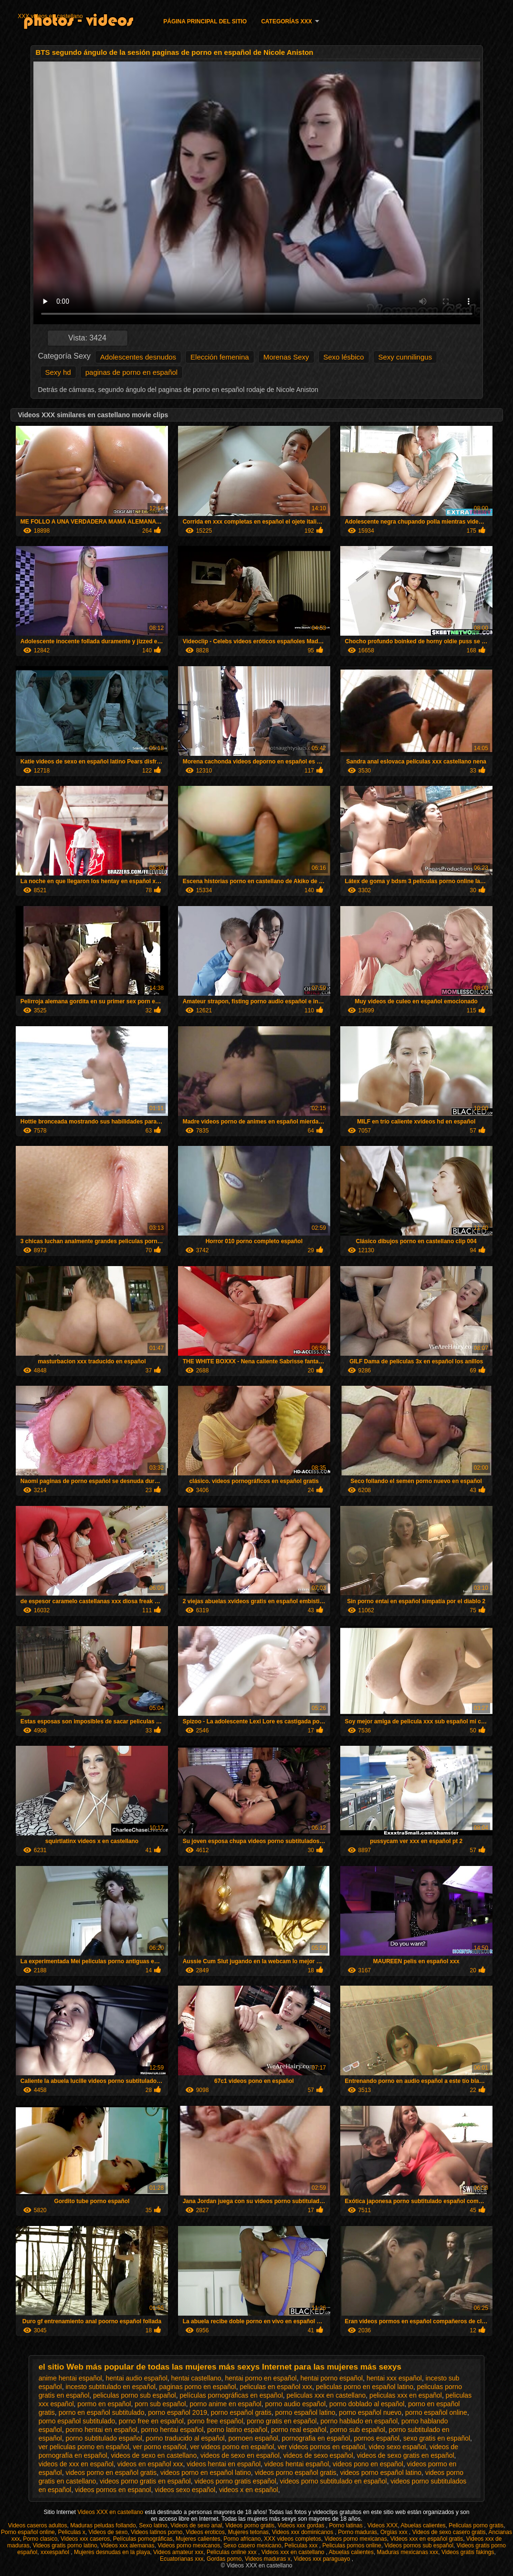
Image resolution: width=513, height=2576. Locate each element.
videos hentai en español (224, 2464)
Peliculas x (71, 2532)
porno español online (436, 2412)
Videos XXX (382, 2525)
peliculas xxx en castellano (326, 2395)
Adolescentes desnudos (138, 357)
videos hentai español (296, 2464)
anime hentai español (70, 2378)
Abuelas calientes (423, 2525)
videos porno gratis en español (145, 2481)
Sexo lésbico (344, 357)
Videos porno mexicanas (356, 2538)
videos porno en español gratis (111, 2472)
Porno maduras (357, 2532)
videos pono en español (368, 2464)
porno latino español (237, 2429)
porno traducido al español (185, 2438)
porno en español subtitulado (102, 2412)
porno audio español (295, 2404)
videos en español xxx (150, 2464)
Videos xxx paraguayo (323, 2558)
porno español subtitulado (77, 2421)
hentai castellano (196, 2378)
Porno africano (242, 2538)
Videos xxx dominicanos (303, 2532)
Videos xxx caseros (85, 2538)
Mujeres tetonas (248, 2532)
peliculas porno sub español (134, 2395)
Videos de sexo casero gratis (449, 2532)
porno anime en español (225, 2404)
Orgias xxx (394, 2532)
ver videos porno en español (232, 2447)
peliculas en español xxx (276, 2387)
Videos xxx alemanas (127, 2545)
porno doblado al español (366, 2404)
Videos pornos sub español (419, 2545)
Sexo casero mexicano (252, 2545)
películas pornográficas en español (231, 2395)
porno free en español (151, 2421)
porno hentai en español (101, 2429)
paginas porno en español (197, 2387)
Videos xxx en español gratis (426, 2538)
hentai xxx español (394, 2378)
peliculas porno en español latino (364, 2387)
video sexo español (397, 2447)
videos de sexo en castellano (154, 2455)
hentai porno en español (260, 2378)
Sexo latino (153, 2525)
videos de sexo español (318, 2455)
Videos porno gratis (249, 2525)
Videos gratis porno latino (64, 2545)
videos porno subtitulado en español (333, 2481)
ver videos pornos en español (321, 2447)
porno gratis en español (281, 2421)
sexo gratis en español (436, 2438)
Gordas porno (224, 2558)
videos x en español (248, 2490)
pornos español (376, 2438)
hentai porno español (331, 2378)
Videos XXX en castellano (111, 2512)
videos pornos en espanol (113, 2490)
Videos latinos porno (157, 2532)
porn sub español (160, 2404)
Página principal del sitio (205, 21)
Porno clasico (40, 2538)
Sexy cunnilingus (405, 357)
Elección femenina (219, 357)
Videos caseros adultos (37, 2525)
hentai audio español (137, 2378)
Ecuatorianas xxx (181, 2558)
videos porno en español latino (205, 2472)
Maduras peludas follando (103, 2525)
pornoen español (253, 2438)
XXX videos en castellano (50, 16)
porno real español (298, 2429)
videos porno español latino (380, 2472)
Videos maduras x (268, 2558)
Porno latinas (346, 2525)
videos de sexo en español (240, 2455)
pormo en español (104, 2404)
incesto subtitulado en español (110, 2387)
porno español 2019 (177, 2412)
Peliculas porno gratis (476, 2525)
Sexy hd (58, 372)
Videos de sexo (107, 2532)
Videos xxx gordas (302, 2525)
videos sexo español (185, 2490)
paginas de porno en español (131, 372)
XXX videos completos (292, 2538)
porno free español (215, 2421)
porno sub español (357, 2429)
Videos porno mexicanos (188, 2545)
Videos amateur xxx (178, 2552)
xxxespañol (56, 2552)
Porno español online (28, 2532)
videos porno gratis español (235, 2481)
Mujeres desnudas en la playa (112, 2552)
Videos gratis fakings (467, 2552)
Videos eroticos (205, 2532)
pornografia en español (316, 2438)
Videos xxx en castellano (294, 2552)
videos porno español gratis (295, 2472)
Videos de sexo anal (196, 2525)
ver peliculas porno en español (84, 2447)
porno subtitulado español (103, 2438)
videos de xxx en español (76, 2464)
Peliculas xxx (301, 2545)
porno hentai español (172, 2429)
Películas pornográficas (143, 2538)
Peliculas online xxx (232, 2552)
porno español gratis (241, 2412)
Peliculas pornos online (351, 2545)
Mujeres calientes (198, 2538)
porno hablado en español (359, 2421)
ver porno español (159, 2447)
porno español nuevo (370, 2412)
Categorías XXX (286, 21)
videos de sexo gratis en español (405, 2455)
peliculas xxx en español (405, 2395)
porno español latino (305, 2412)
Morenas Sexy (286, 357)
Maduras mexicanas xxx (408, 2552)
